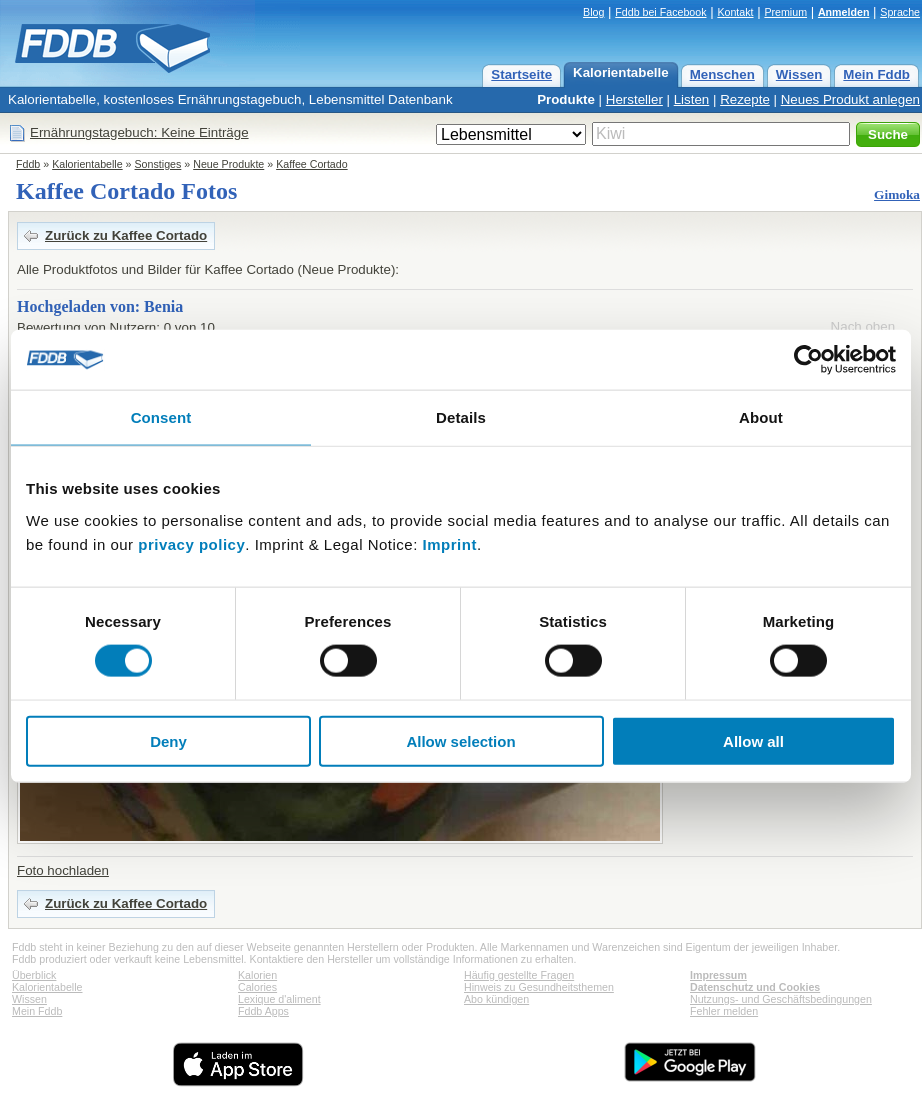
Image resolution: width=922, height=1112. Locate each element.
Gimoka (897, 194)
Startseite (521, 74)
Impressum (718, 975)
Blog (593, 12)
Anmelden (844, 12)
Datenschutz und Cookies (755, 987)
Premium (785, 12)
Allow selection (460, 740)
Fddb (28, 164)
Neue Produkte (228, 164)
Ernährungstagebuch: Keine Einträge (139, 132)
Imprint (450, 543)
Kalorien (257, 975)
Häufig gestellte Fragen (519, 975)
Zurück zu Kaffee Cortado (126, 235)
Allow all (753, 740)
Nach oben (863, 326)
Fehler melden (724, 1011)
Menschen (722, 74)
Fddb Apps (263, 1011)
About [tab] (761, 417)
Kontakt (735, 12)
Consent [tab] (161, 417)
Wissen (799, 74)
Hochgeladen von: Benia (100, 306)
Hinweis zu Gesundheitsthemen (539, 987)
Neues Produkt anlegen (850, 99)
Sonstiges (158, 164)
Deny (168, 740)
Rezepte (745, 99)
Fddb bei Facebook (660, 12)
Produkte (566, 99)
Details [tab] (461, 417)
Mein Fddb (876, 74)
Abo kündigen (496, 999)
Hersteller (634, 99)
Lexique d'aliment (279, 999)
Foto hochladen (63, 870)
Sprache (900, 12)
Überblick (34, 975)
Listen (692, 99)
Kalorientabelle (621, 72)
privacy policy (191, 543)
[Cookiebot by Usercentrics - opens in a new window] (808, 360)
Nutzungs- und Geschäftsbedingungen (781, 999)
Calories (257, 987)
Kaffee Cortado (312, 164)
